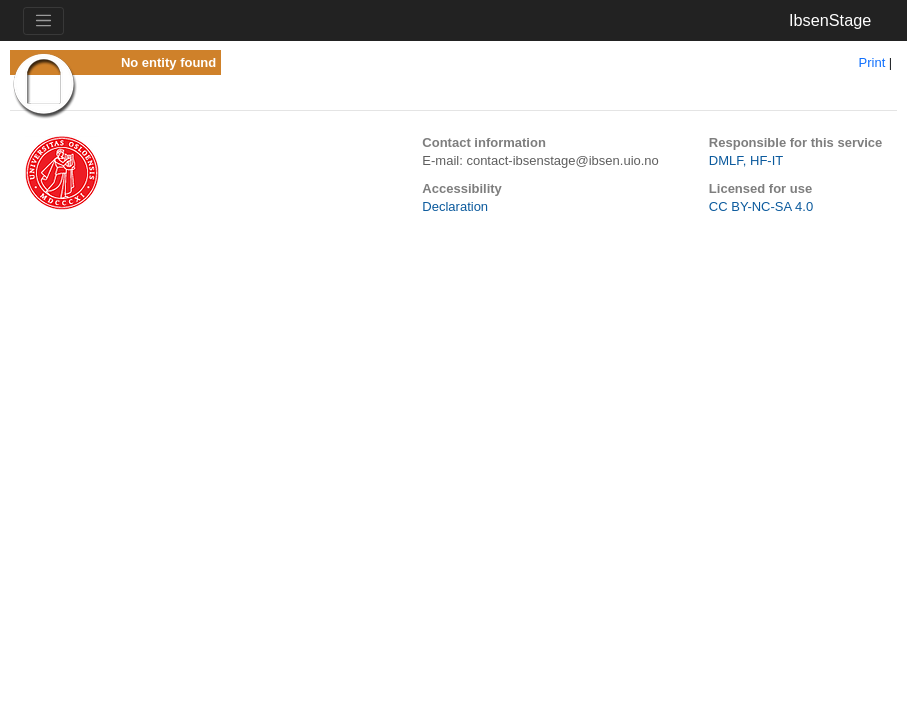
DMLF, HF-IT (746, 160)
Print (872, 62)
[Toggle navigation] (43, 21)
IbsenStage (830, 20)
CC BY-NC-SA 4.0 (761, 206)
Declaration (455, 206)
